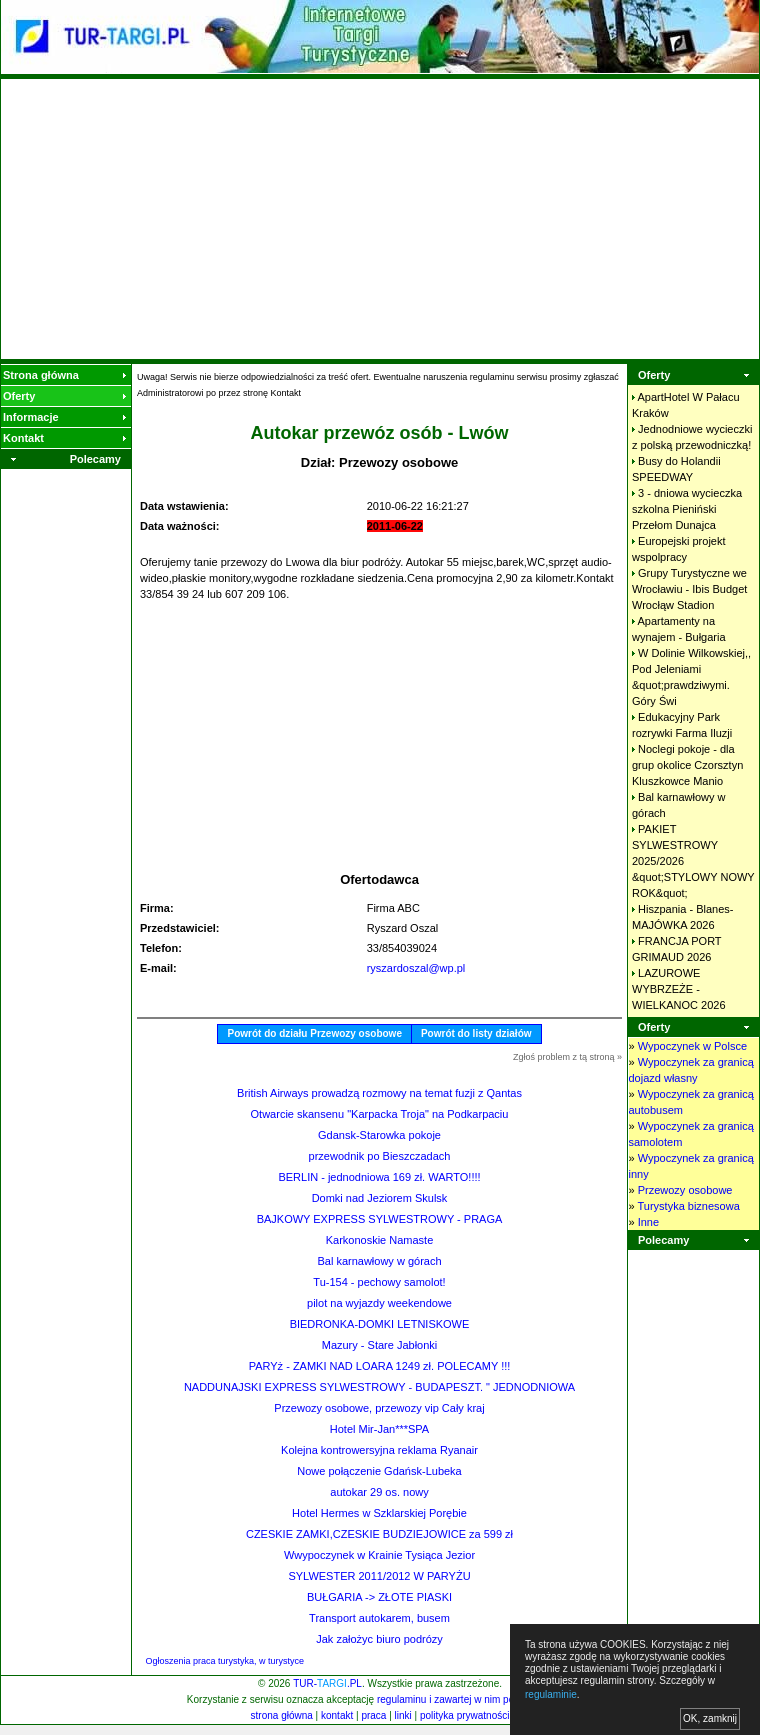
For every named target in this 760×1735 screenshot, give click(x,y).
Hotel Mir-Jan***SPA (379, 1429)
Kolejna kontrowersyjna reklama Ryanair (379, 1450)
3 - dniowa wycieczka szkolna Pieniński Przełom (687, 509)
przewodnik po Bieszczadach (380, 1156)
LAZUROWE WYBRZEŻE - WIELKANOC (679, 989)
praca (373, 1715)
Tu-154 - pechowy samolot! (379, 1282)
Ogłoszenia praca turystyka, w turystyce (225, 1661)
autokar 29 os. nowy (379, 1492)
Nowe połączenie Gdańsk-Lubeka (379, 1471)
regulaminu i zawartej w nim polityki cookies (473, 1699)
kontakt (337, 1715)
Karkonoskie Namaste (380, 1240)
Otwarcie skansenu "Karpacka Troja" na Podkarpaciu (380, 1114)
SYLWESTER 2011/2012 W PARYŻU (379, 1576)
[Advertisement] (380, 219)
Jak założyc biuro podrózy (379, 1639)
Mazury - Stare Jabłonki (380, 1345)
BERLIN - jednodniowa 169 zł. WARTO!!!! (379, 1177)
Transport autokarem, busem (379, 1618)
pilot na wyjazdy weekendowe (379, 1303)
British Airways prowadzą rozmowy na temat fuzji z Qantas (379, 1093)
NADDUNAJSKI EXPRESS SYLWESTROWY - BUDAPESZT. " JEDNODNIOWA (379, 1387)
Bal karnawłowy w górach (379, 1261)
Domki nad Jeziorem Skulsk (380, 1198)
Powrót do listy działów (476, 1033)
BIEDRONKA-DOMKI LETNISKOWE (380, 1324)
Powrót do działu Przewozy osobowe (314, 1033)
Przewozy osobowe (685, 1190)
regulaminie (551, 1694)
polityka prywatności (464, 1715)
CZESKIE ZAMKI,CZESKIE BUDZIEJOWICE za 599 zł (379, 1534)
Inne (648, 1222)
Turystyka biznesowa (688, 1206)
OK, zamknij (710, 1718)
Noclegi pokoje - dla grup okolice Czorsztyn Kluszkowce (687, 765)
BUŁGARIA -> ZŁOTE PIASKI (379, 1597)
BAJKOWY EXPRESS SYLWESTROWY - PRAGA (380, 1219)
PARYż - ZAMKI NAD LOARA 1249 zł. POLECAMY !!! (380, 1366)
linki (403, 1715)
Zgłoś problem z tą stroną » (567, 1057)
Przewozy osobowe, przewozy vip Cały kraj (379, 1408)
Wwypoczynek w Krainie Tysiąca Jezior (379, 1555)
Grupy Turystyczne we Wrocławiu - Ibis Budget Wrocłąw (689, 589)
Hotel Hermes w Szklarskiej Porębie (379, 1513)
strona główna (282, 1715)
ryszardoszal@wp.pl (416, 968)
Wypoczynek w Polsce (692, 1046)
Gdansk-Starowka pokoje (379, 1135)
